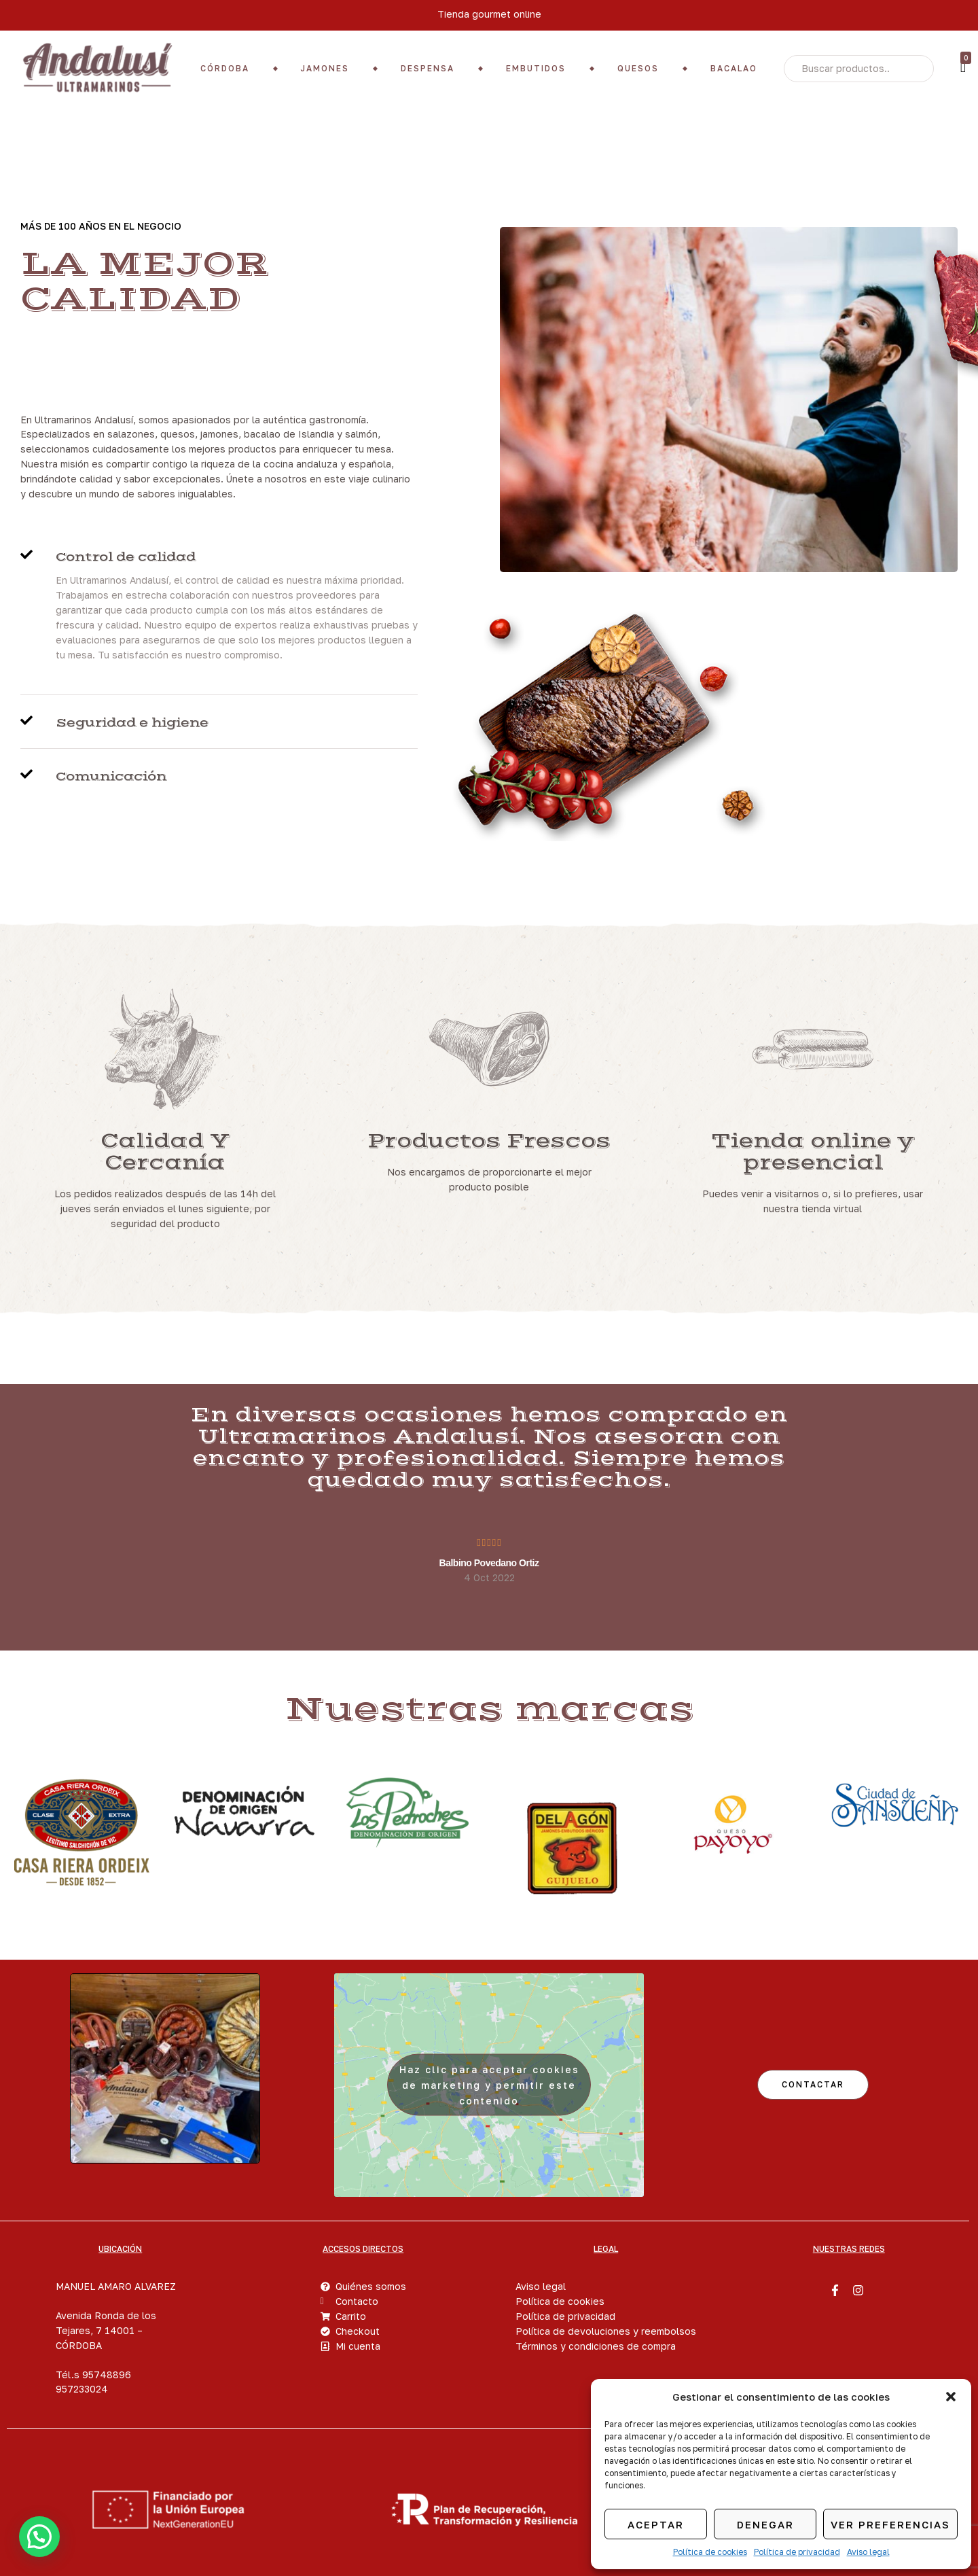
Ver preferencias (890, 2524)
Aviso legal (868, 2552)
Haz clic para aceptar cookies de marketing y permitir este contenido (489, 2085)
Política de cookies (710, 2552)
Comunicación (111, 776)
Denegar (765, 2524)
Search (913, 68)
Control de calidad (126, 557)
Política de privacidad (797, 2552)
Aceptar (656, 2524)
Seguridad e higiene (132, 723)
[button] (951, 2396)
